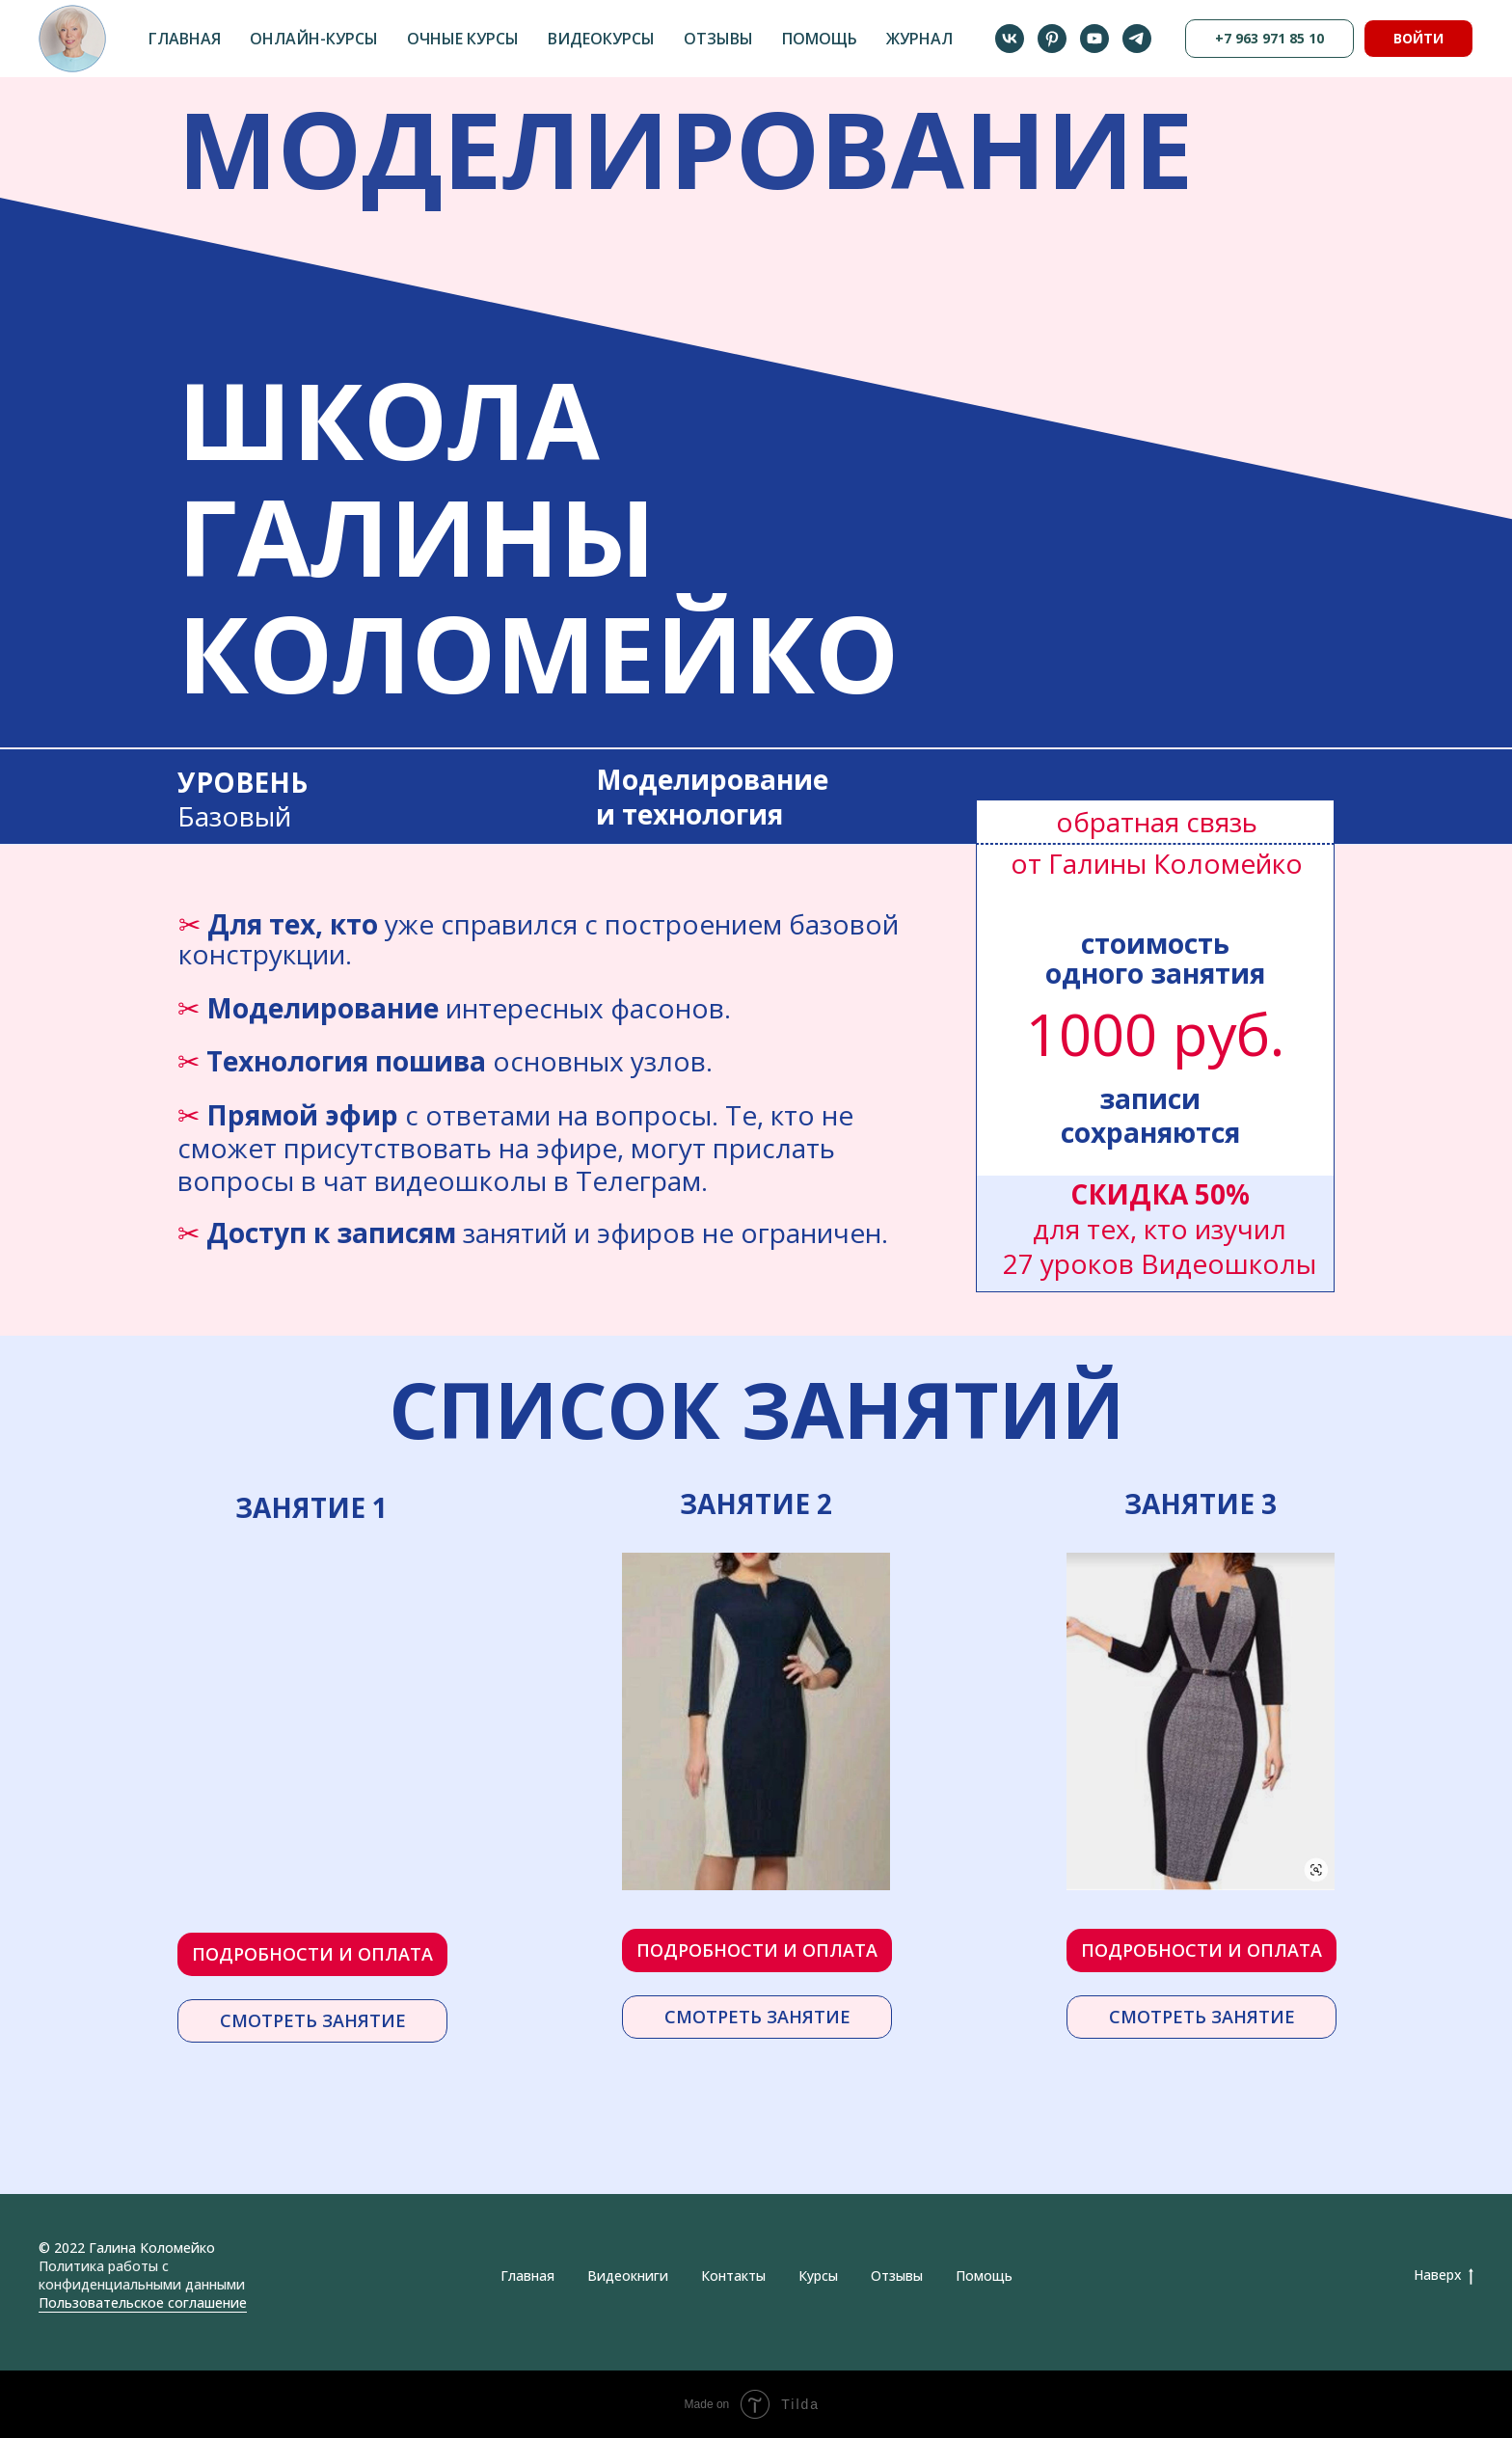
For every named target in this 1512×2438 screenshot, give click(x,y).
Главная (184, 38)
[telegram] (1136, 38)
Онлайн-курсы (314, 38)
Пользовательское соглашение (143, 2302)
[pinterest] (1052, 38)
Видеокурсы (601, 38)
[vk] (1009, 38)
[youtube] (1094, 38)
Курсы (818, 2275)
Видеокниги (627, 2275)
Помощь (819, 38)
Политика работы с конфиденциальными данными (142, 2275)
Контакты (733, 2275)
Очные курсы (463, 38)
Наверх (1443, 2275)
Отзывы (718, 38)
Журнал (919, 38)
